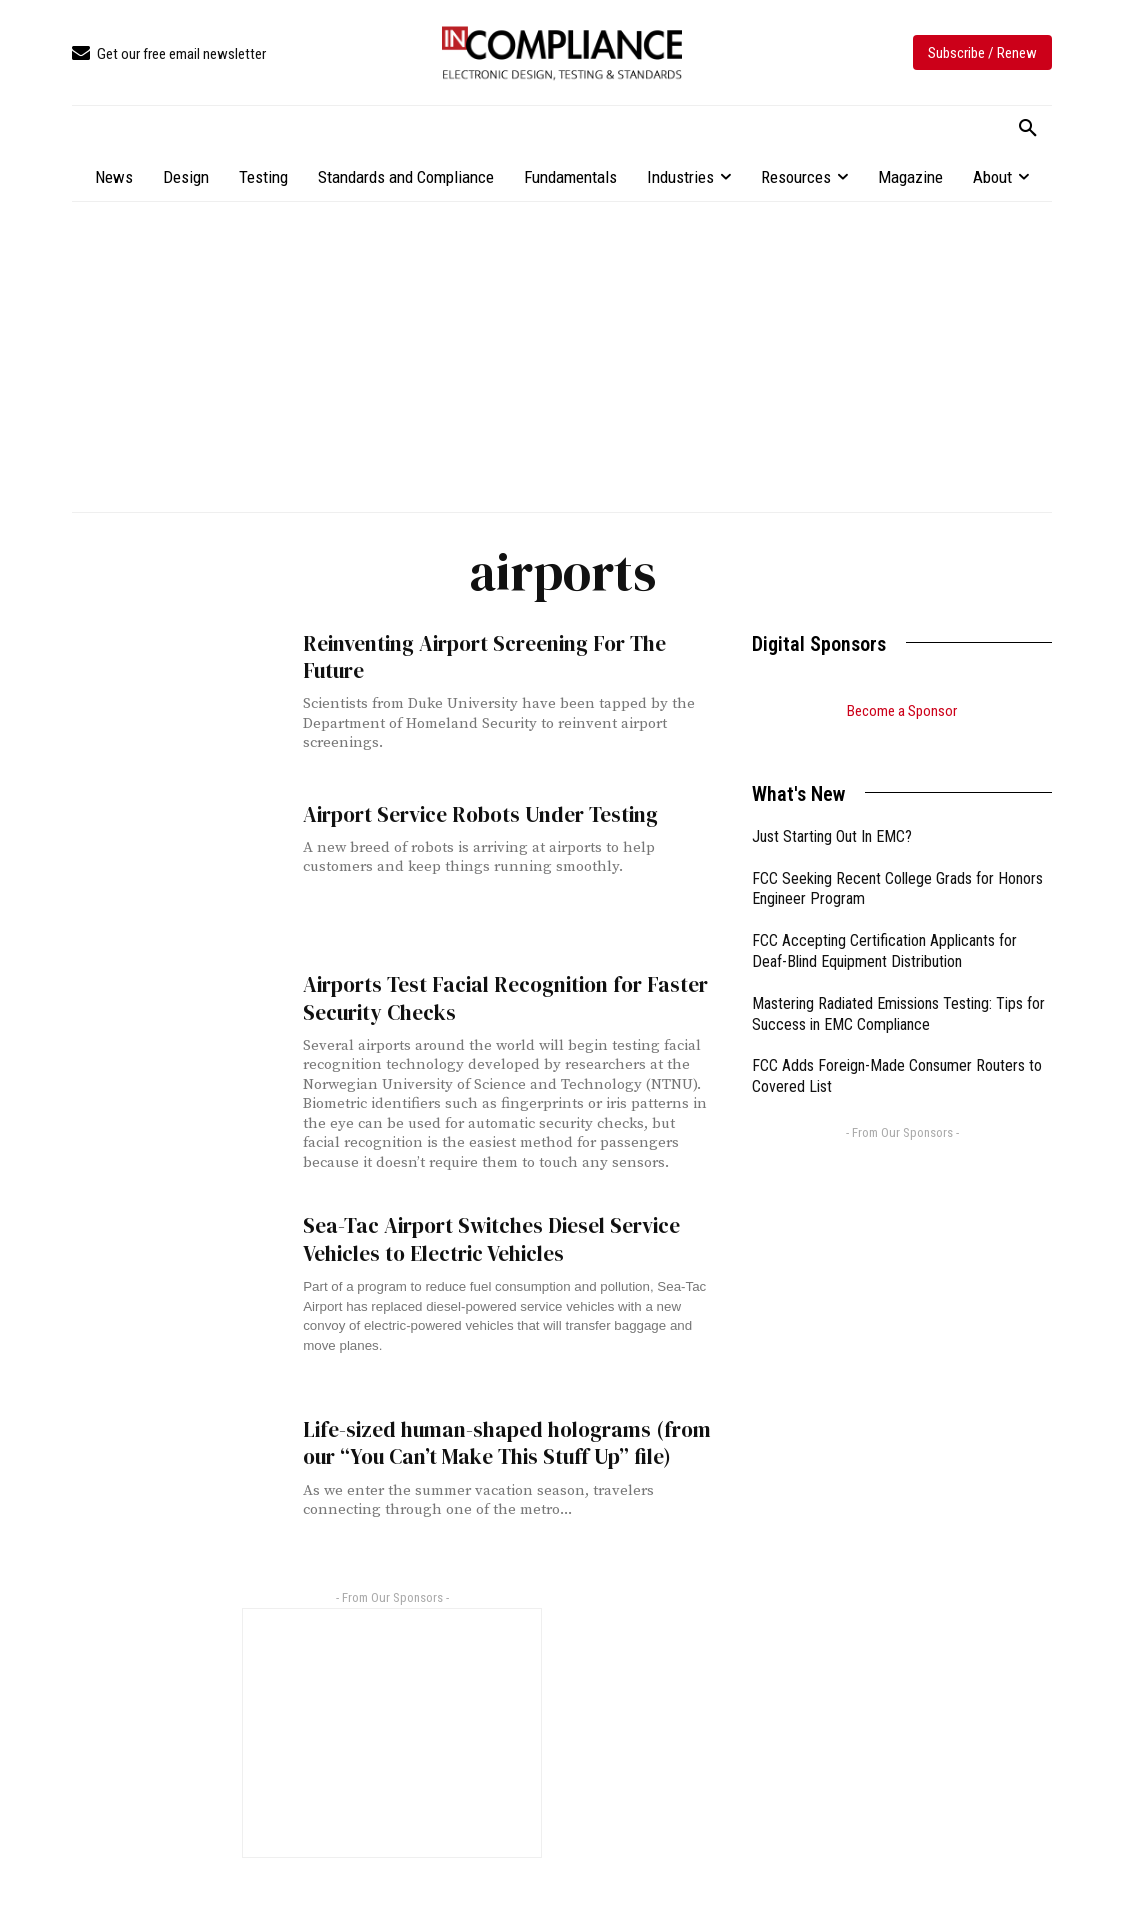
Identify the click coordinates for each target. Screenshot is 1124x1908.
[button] (1028, 129)
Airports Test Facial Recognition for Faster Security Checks (505, 998)
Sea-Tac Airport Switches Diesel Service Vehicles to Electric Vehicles (491, 1239)
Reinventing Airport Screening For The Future (484, 657)
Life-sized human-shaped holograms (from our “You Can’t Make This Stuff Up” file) (507, 1443)
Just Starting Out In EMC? (832, 811)
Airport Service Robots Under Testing (480, 814)
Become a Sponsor (902, 711)
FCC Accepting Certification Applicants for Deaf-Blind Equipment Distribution (884, 926)
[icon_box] (169, 54)
